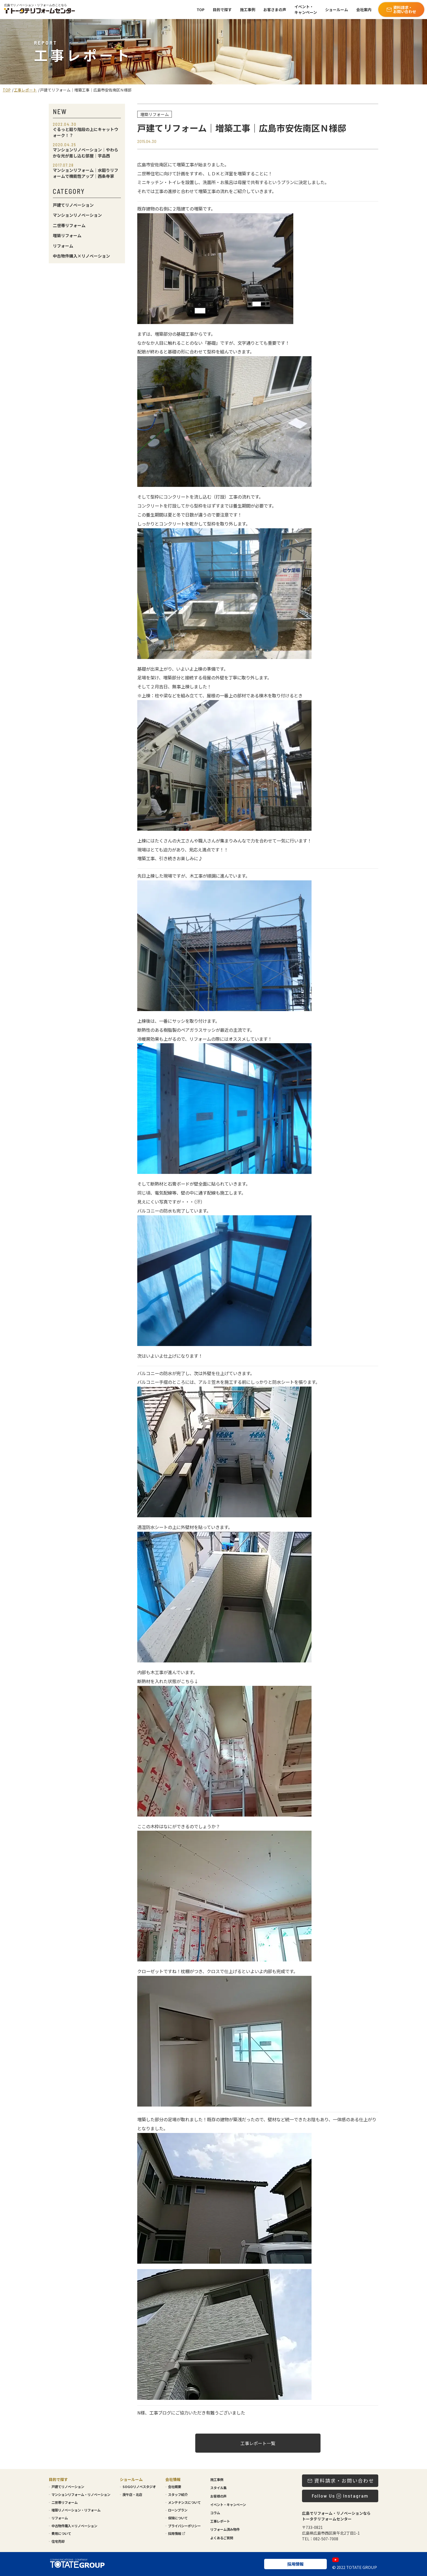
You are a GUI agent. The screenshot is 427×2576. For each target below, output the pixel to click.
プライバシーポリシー (184, 2525)
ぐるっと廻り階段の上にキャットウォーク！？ (85, 130)
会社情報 (173, 2479)
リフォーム (63, 246)
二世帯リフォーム (69, 225)
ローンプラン (177, 2510)
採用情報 (176, 2533)
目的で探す (222, 9)
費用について (61, 2533)
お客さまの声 (274, 9)
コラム (215, 2512)
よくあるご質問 (221, 2537)
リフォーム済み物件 (225, 2529)
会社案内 (363, 9)
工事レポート (25, 90)
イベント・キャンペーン (305, 9)
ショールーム (336, 9)
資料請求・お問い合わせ (401, 9)
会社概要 (174, 2486)
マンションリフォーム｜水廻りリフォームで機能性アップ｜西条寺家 (85, 171)
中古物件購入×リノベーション (81, 256)
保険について (178, 2518)
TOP (201, 9)
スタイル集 (218, 2487)
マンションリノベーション (77, 215)
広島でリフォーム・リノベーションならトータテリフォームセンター (336, 2516)
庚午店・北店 (132, 2494)
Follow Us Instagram (340, 2496)
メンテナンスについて (184, 2502)
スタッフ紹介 (178, 2494)
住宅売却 (58, 2541)
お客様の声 (218, 2496)
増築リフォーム (67, 235)
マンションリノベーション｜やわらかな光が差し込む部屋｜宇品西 (85, 151)
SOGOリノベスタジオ (139, 2486)
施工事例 (247, 9)
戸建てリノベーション (73, 205)
